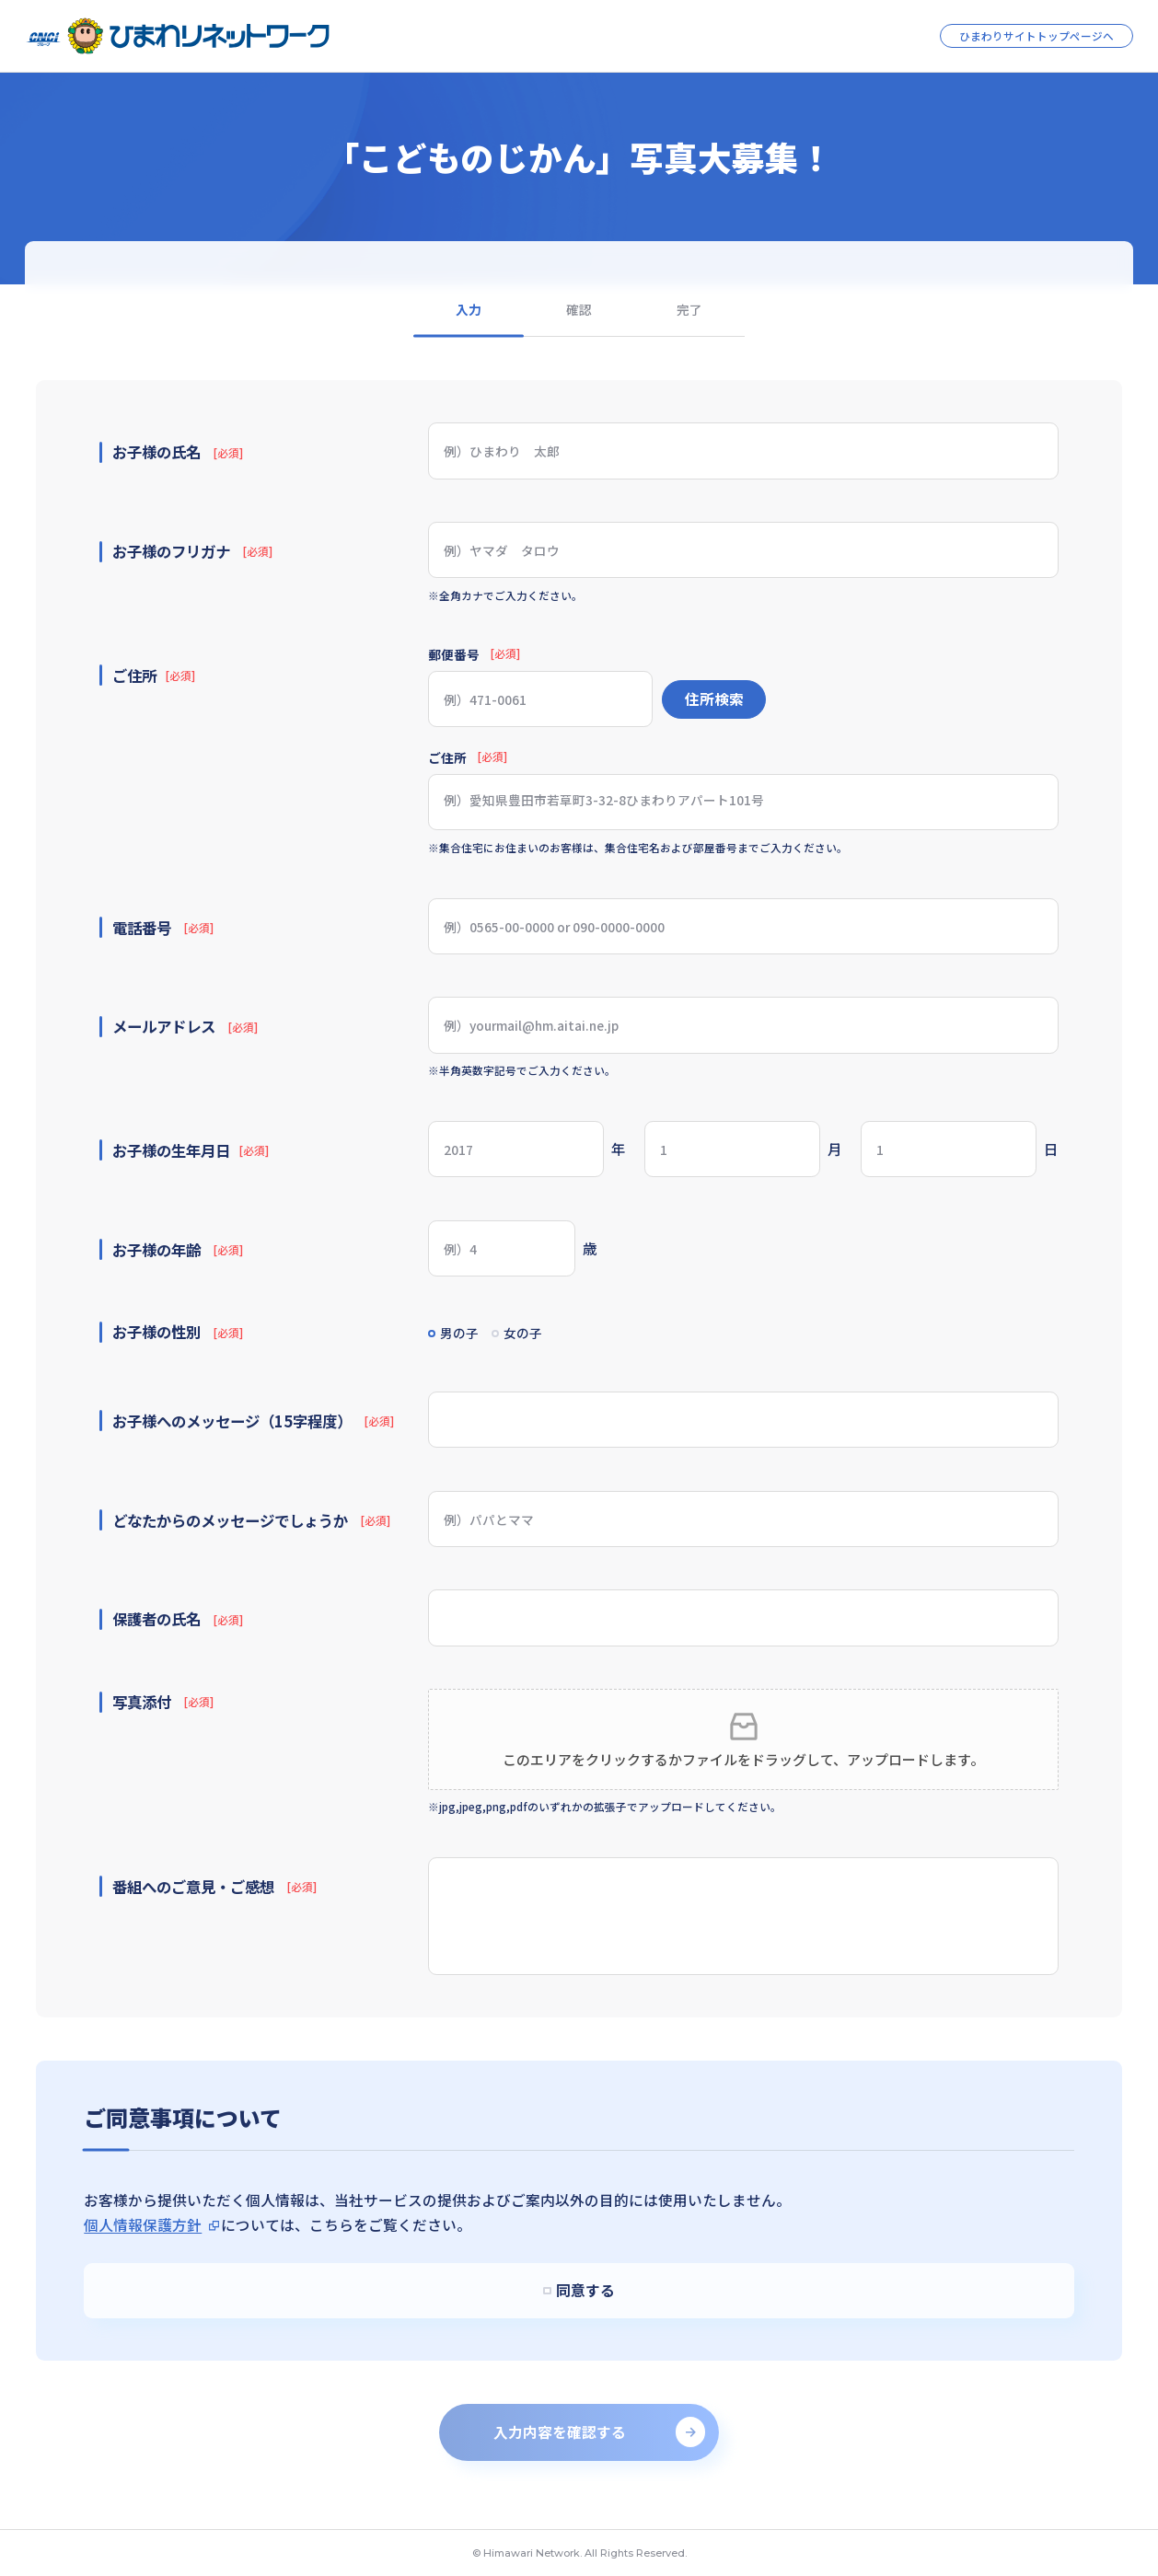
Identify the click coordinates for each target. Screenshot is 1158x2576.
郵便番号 (474, 655)
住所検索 (714, 699)
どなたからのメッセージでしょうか (250, 1520)
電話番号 (162, 928)
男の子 (468, 1334)
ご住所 (467, 758)
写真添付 (162, 1702)
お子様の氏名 (177, 452)
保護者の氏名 (177, 1620)
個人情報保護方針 (143, 2225)
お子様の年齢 (177, 1250)
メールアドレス (184, 1026)
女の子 (541, 1334)
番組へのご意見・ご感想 (214, 1887)
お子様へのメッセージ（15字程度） (252, 1421)
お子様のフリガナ (192, 551)
